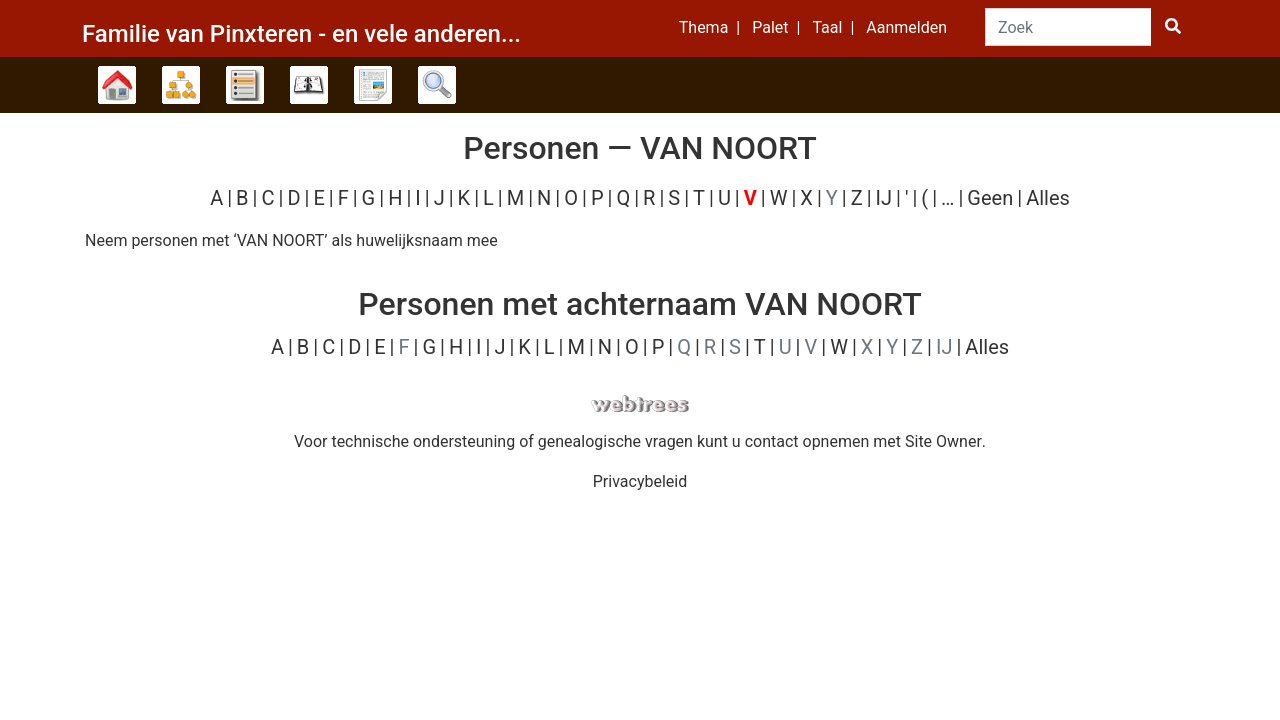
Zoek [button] (437, 85)
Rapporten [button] (373, 85)
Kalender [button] (309, 85)
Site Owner (943, 441)
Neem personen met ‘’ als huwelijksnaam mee (291, 240)
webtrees (640, 404)
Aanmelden (906, 27)
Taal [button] (827, 27)
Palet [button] (770, 27)
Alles (1048, 198)
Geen (990, 198)
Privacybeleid (640, 481)
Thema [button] (704, 27)
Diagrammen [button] (181, 85)
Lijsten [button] (245, 85)
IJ (884, 198)
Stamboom (117, 85)
